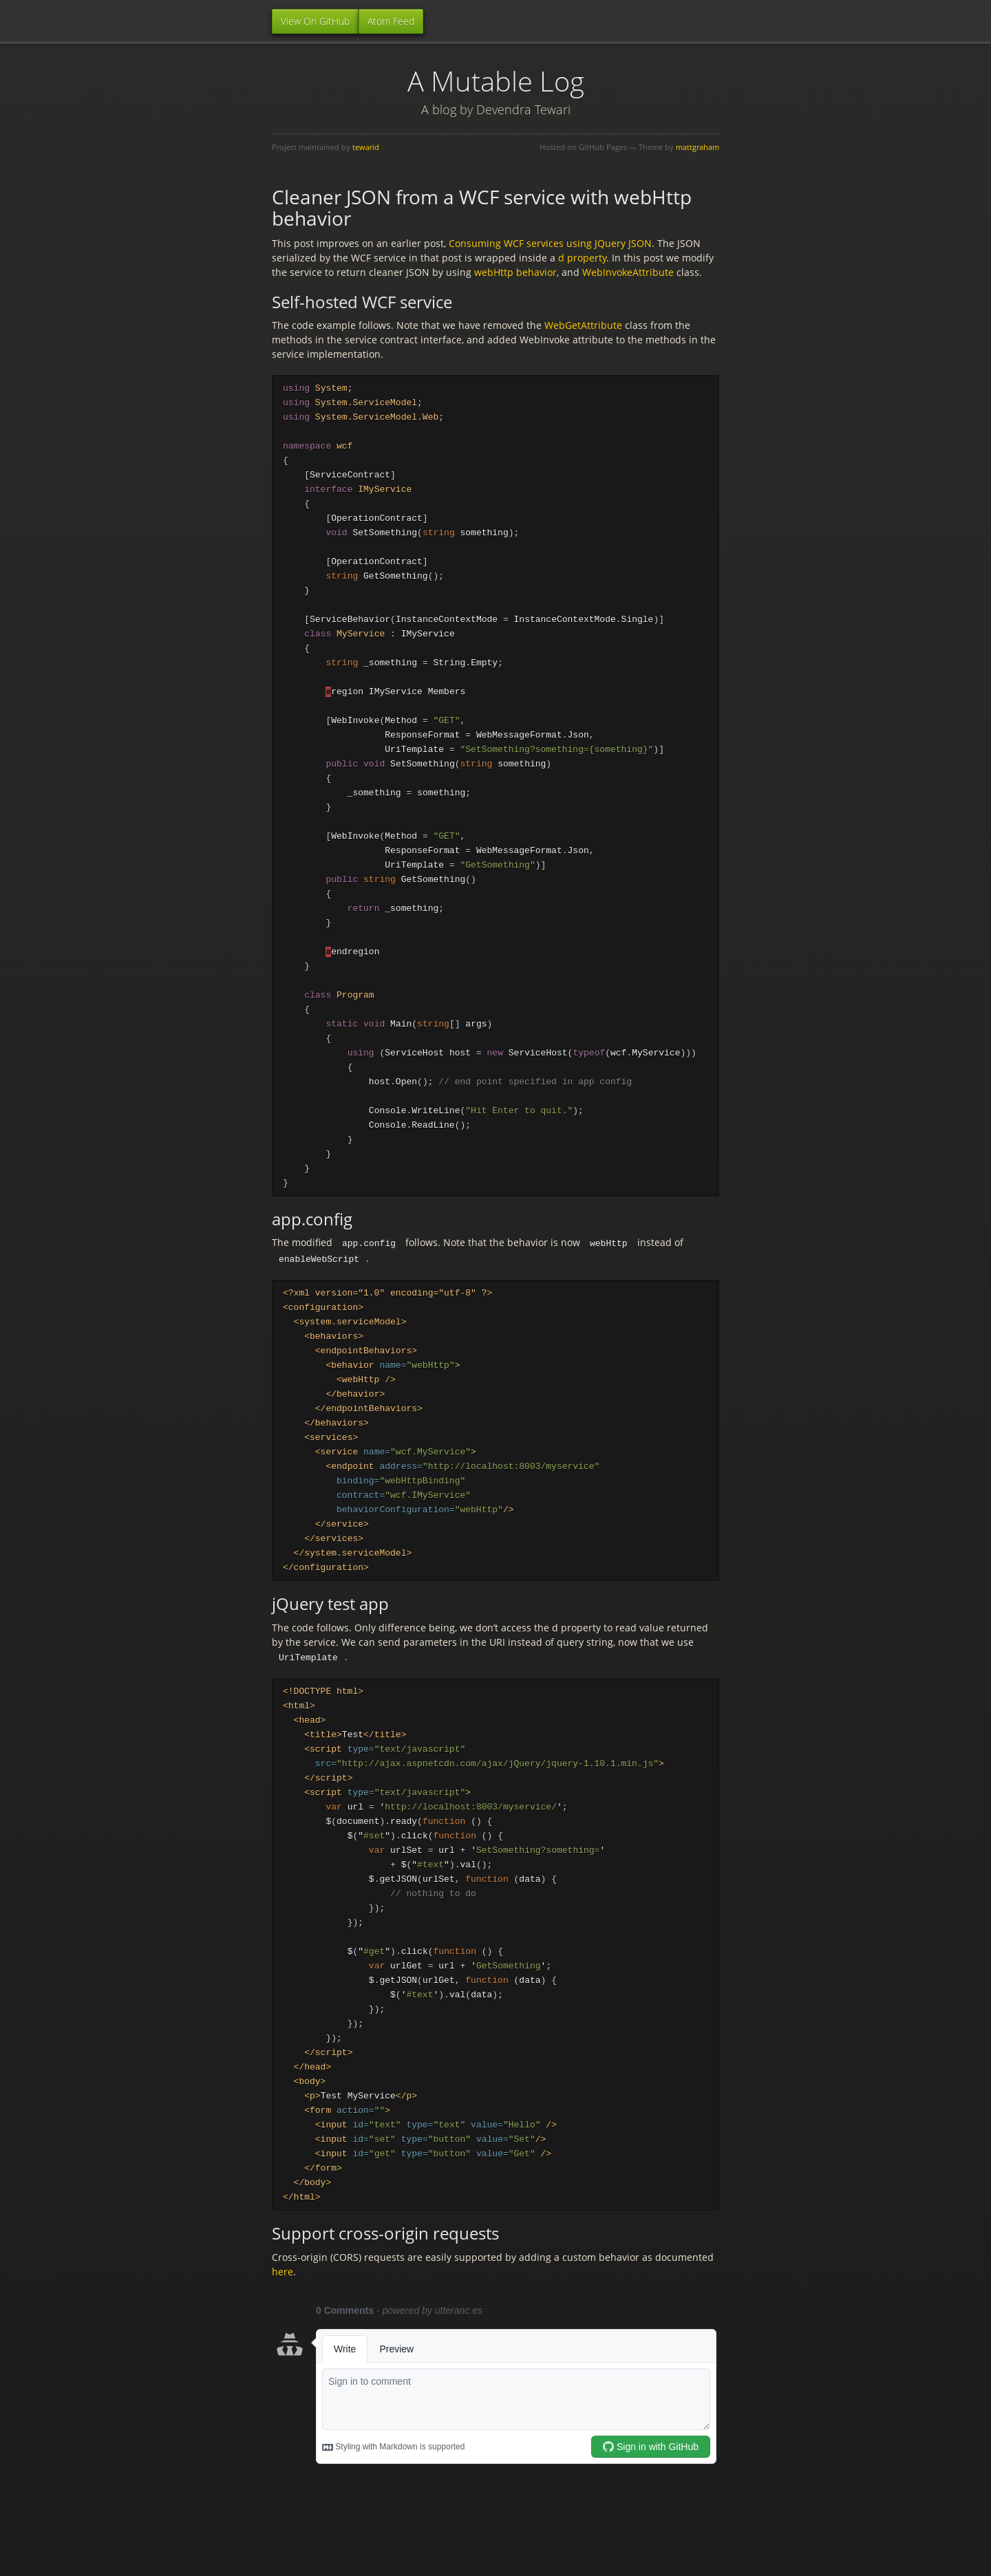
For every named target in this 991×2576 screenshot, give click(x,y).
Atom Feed (390, 21)
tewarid (365, 147)
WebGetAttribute (583, 325)
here (282, 2308)
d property (582, 257)
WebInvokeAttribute (628, 272)
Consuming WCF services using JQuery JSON (550, 243)
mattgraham (697, 147)
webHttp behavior (515, 272)
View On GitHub (315, 21)
